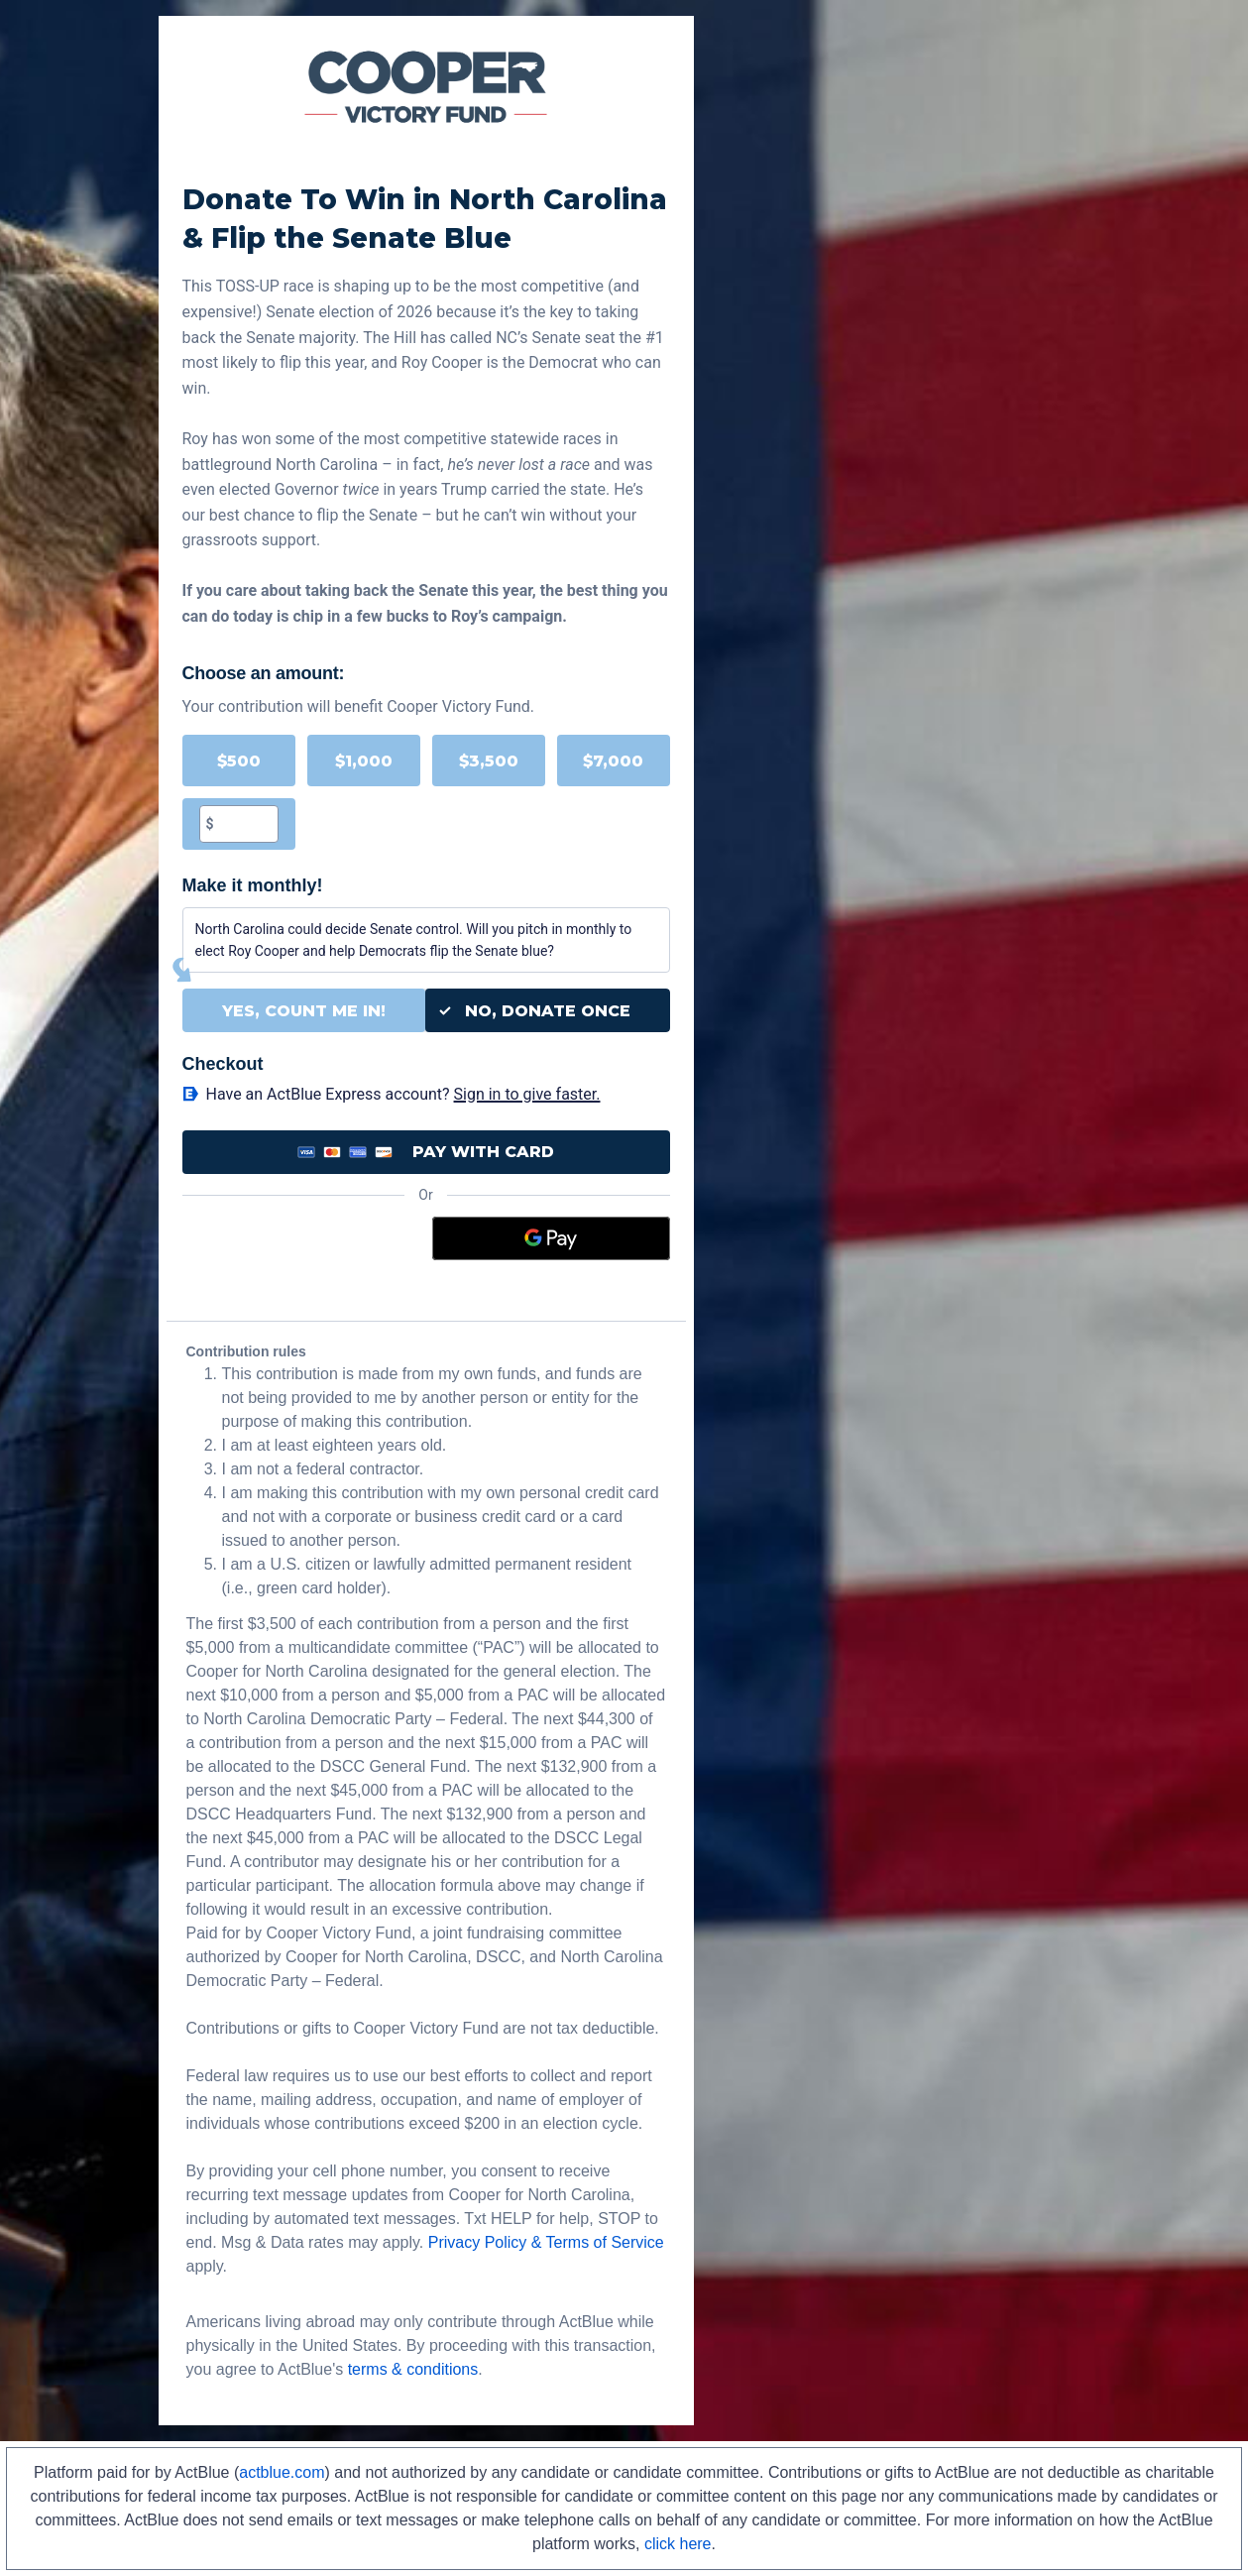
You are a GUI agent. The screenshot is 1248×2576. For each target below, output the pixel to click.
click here (678, 2543)
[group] (426, 792)
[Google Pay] (551, 1238)
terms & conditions (413, 2369)
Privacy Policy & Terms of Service (546, 2242)
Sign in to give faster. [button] (527, 1094)
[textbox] (246, 824)
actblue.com (281, 2472)
